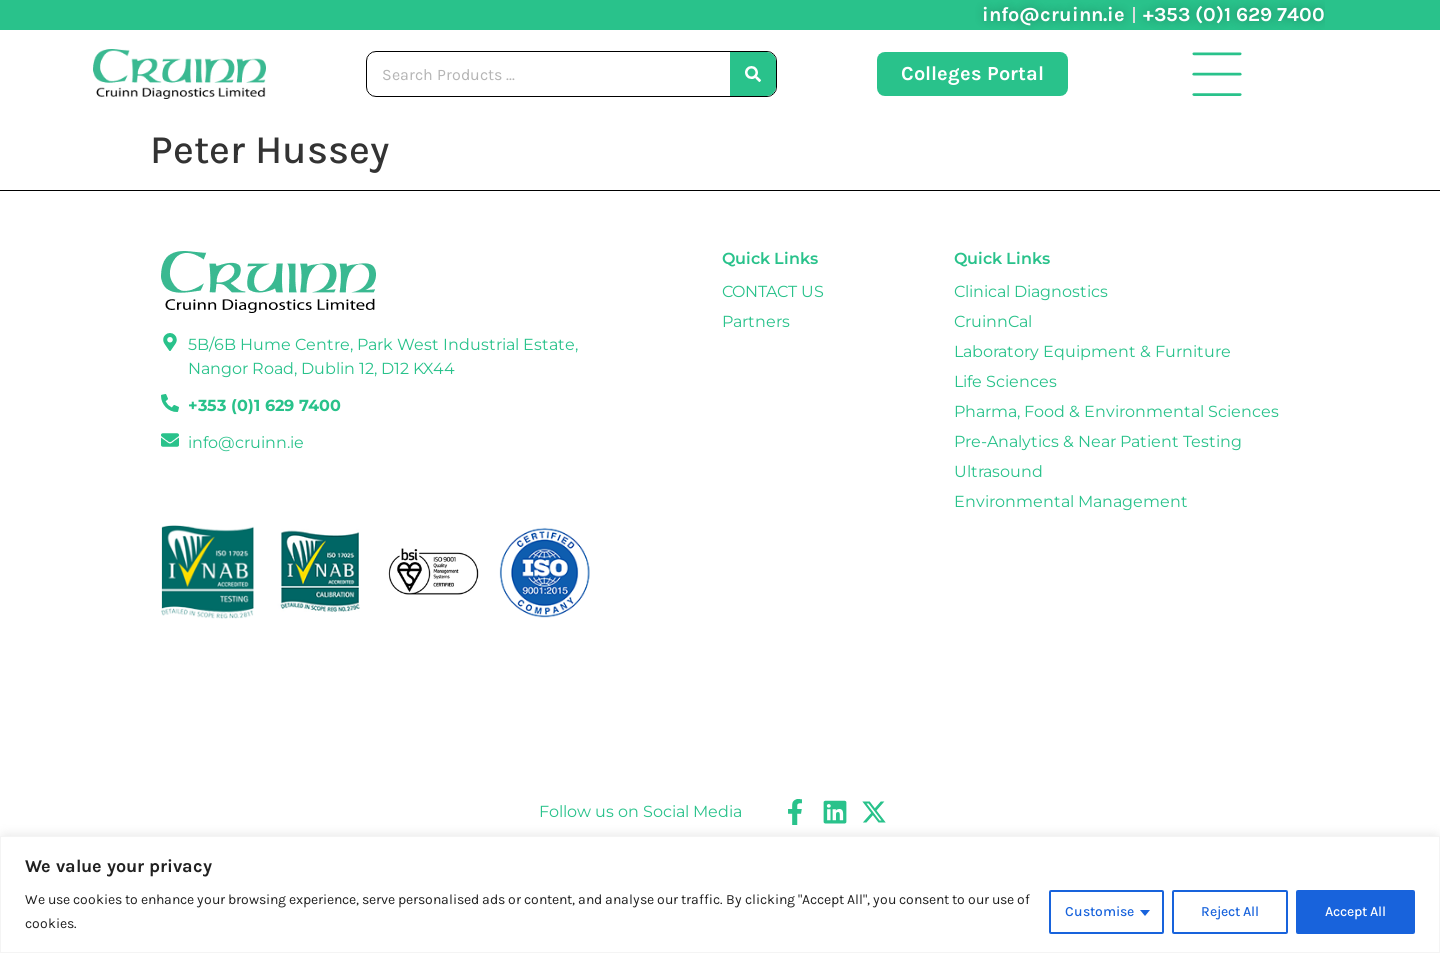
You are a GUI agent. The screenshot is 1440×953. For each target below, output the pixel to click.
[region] (720, 894)
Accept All (1355, 911)
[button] (1217, 74)
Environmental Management (1071, 501)
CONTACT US (773, 291)
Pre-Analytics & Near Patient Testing (1098, 441)
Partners (756, 321)
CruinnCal (993, 321)
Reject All (1229, 911)
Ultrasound (998, 471)
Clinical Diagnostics (1031, 291)
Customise (1098, 911)
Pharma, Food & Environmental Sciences (1116, 411)
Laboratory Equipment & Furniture (1092, 351)
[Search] (753, 74)
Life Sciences (1005, 381)
